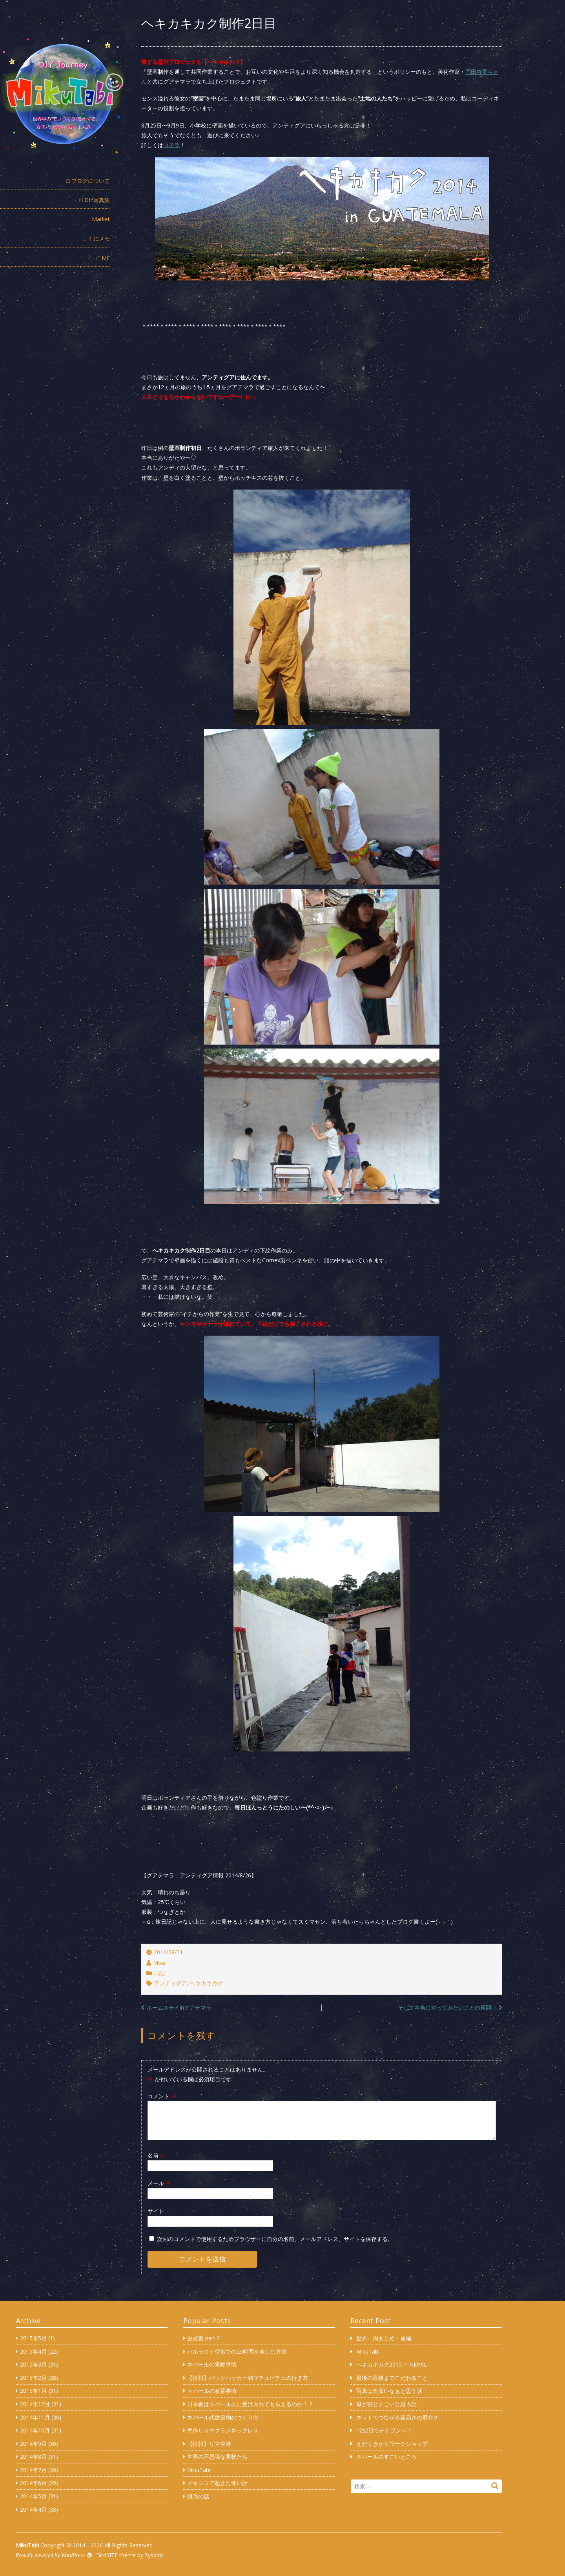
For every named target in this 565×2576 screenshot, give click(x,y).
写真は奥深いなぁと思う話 (389, 2390)
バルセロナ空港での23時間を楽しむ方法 (237, 2351)
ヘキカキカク (206, 1983)
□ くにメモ (96, 238)
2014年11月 (35, 2417)
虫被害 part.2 (203, 2338)
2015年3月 (33, 2364)
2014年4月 (33, 2509)
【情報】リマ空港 (209, 2443)
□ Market (98, 219)
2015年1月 (33, 2390)
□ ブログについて (88, 180)
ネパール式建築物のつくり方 (223, 2417)
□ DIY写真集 (95, 200)
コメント (162, 2096)
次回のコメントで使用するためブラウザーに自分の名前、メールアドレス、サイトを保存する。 (275, 2239)
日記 (159, 1973)
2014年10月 (35, 2430)
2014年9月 (33, 2443)
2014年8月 (33, 2456)
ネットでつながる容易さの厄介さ (397, 2417)
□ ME (103, 258)
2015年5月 (33, 2338)
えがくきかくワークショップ (392, 2443)
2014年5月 (33, 2496)
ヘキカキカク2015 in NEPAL (391, 2364)
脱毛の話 (198, 2496)
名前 (157, 2155)
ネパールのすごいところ (386, 2456)
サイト (156, 2211)
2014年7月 (33, 2470)
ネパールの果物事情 (212, 2364)
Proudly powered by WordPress (50, 2555)
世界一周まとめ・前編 (383, 2338)
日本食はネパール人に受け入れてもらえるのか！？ (250, 2404)
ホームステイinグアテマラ (179, 2007)
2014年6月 (33, 2483)
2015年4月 (33, 2351)
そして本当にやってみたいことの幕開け (447, 2007)
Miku (159, 1962)
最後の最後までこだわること (392, 2377)
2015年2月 (33, 2377)
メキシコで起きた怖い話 (217, 2483)
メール (159, 2183)
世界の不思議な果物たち (217, 2456)
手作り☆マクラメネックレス (223, 2430)
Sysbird (154, 2555)
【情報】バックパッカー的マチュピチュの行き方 (247, 2377)
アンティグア (170, 1983)
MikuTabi (198, 2470)
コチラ (171, 145)
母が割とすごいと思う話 (386, 2404)
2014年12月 (35, 2404)
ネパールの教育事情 (212, 2390)
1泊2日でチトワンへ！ (384, 2430)
